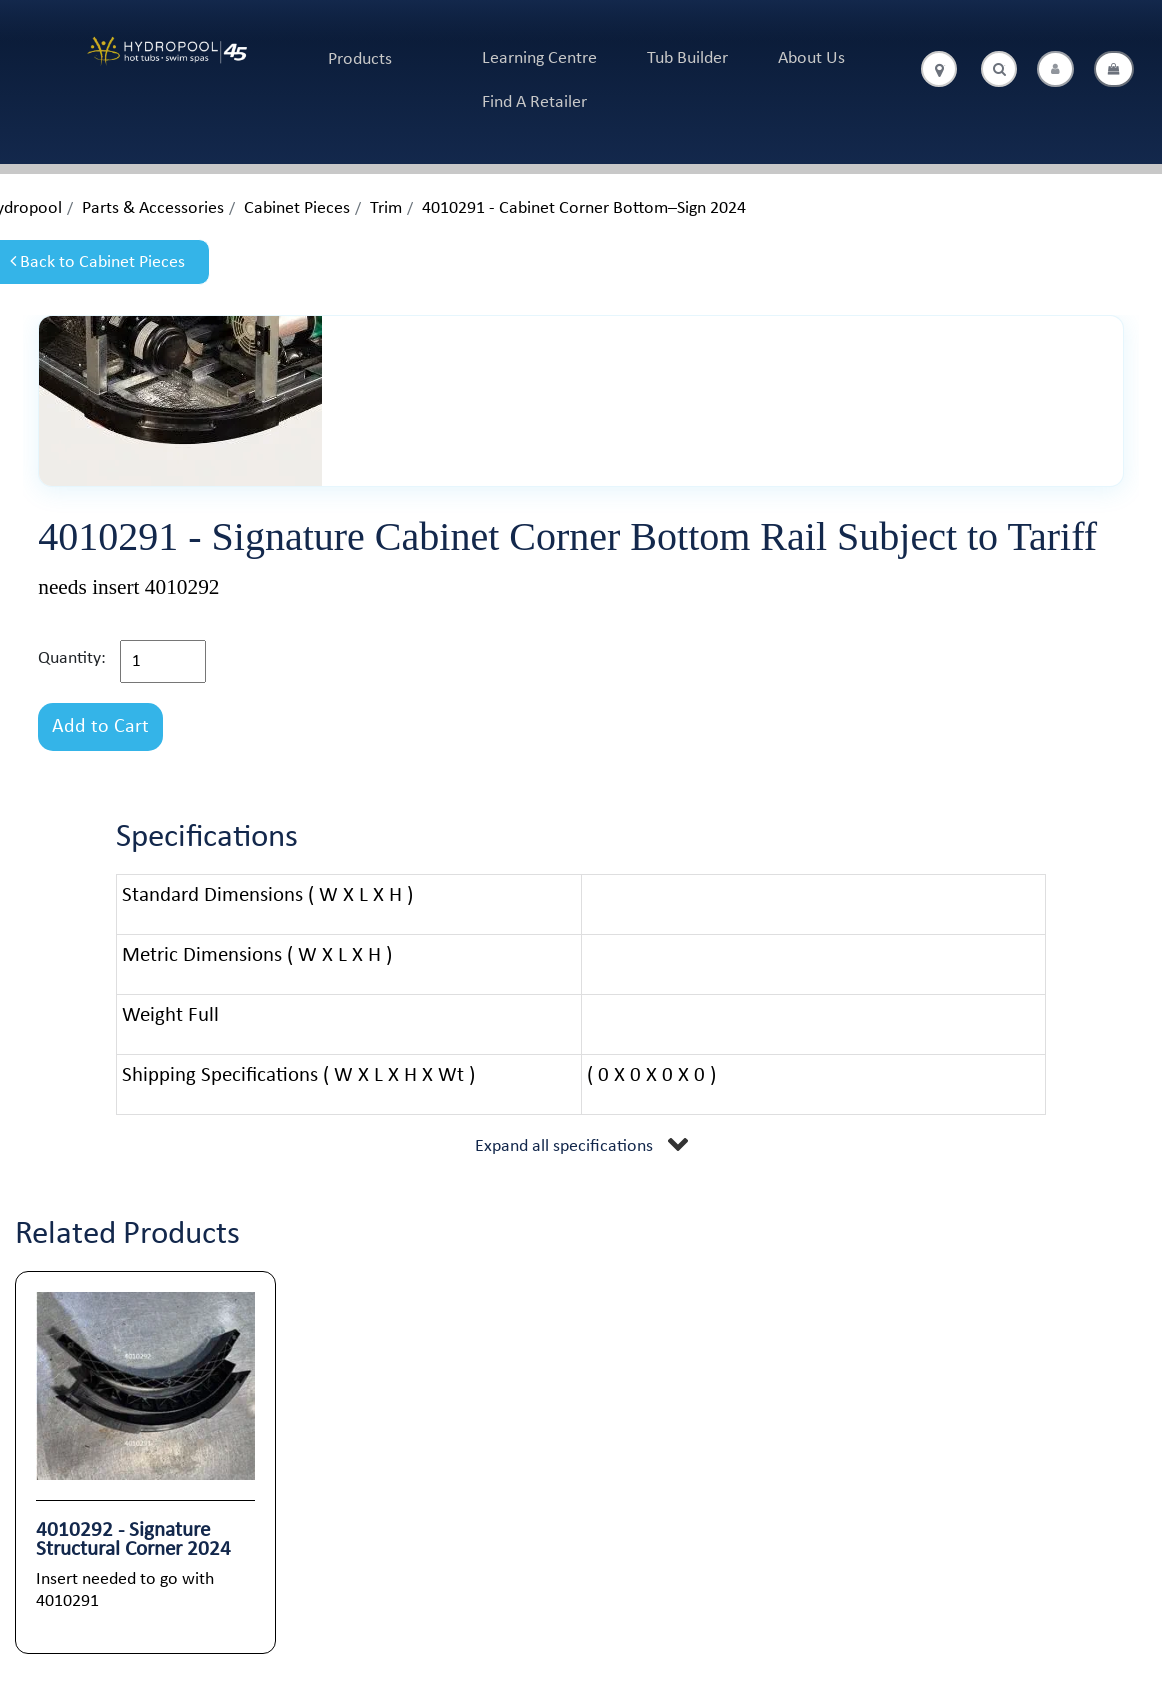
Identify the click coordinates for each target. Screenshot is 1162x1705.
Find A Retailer (534, 102)
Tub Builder (687, 58)
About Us (811, 58)
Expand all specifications (564, 1146)
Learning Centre (539, 58)
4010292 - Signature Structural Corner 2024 (133, 1540)
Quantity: (72, 658)
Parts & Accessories (153, 208)
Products (360, 59)
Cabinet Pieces (297, 208)
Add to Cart (100, 727)
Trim (386, 208)
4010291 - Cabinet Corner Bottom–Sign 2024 (584, 208)
